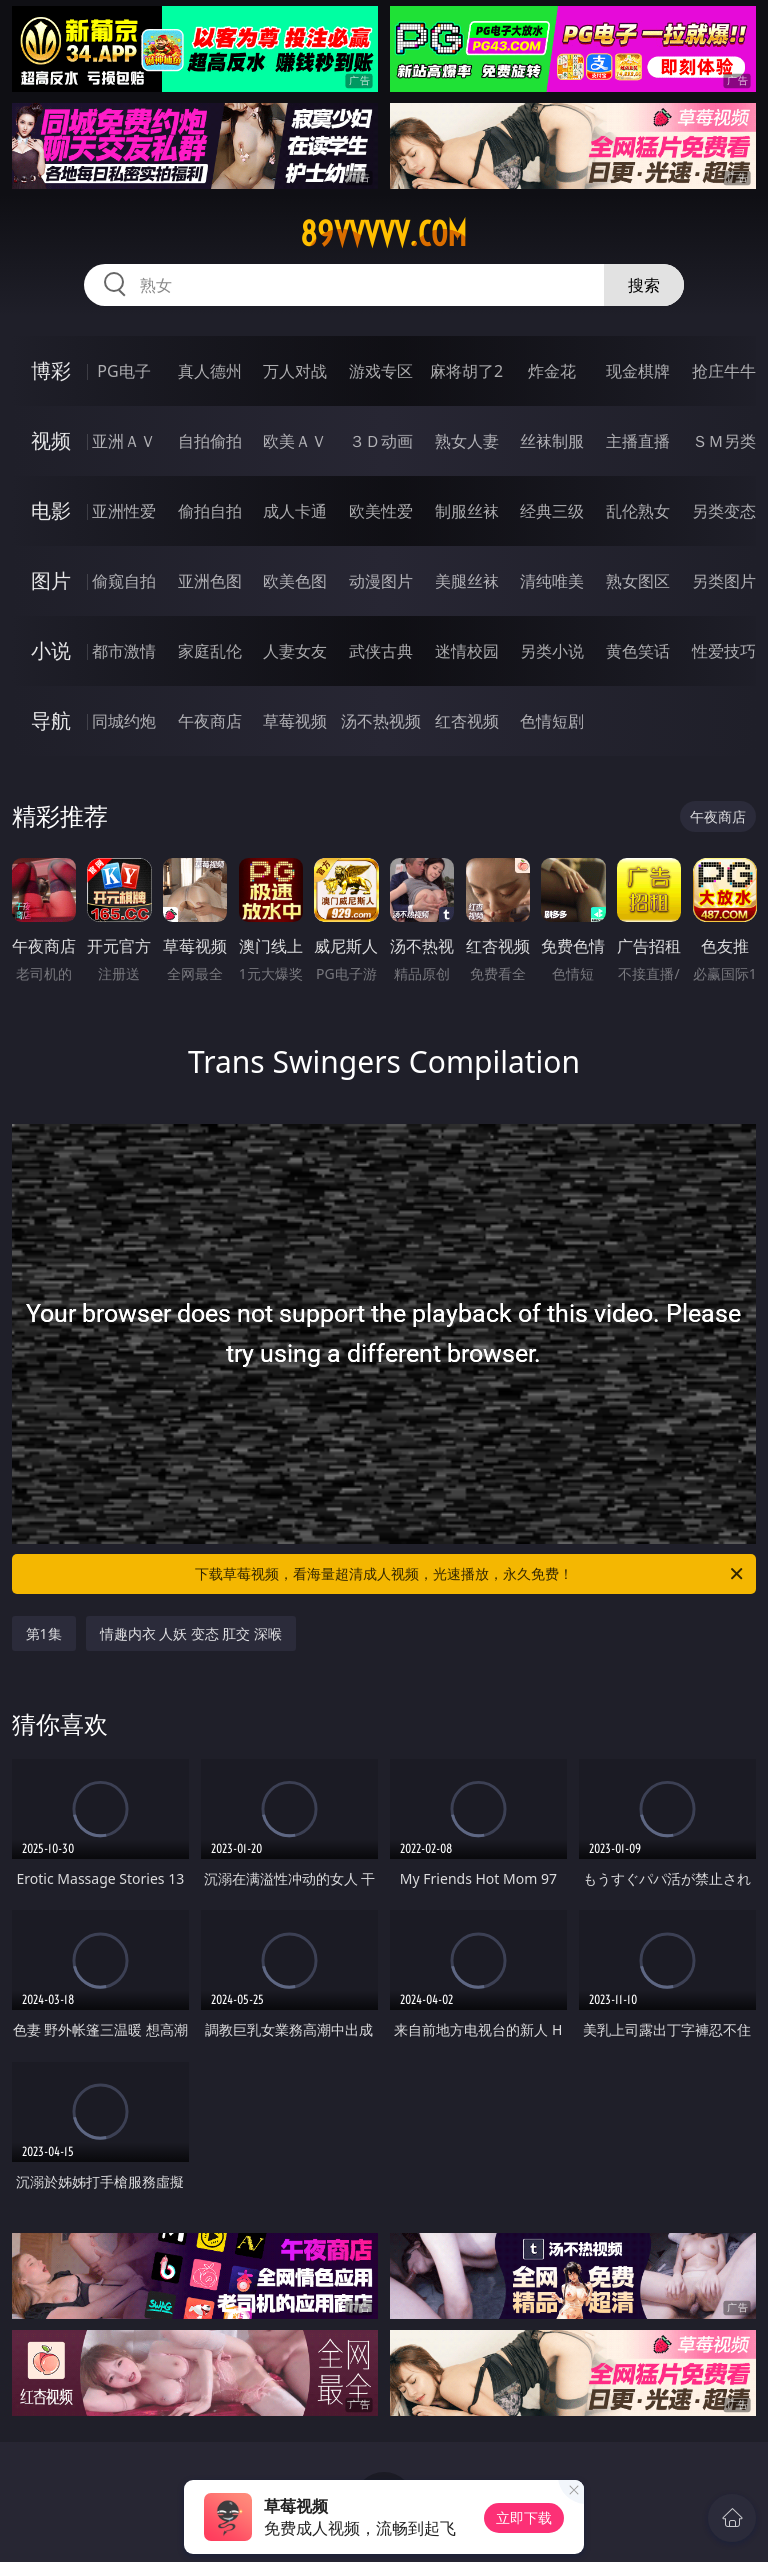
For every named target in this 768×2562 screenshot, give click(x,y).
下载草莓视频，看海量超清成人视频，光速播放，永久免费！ (470, 1574)
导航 (51, 720)
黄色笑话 (638, 651)
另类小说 (552, 651)
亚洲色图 (210, 581)
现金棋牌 (638, 371)
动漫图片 (381, 581)
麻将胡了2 (466, 371)
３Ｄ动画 (381, 441)
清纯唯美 (552, 581)
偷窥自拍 (124, 581)
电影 (51, 510)
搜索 (644, 285)
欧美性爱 (381, 511)
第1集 (44, 1633)
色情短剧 (552, 721)
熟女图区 (638, 581)
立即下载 (524, 2517)
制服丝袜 (467, 511)
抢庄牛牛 (724, 371)
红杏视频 (467, 721)
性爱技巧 (724, 651)
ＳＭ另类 (724, 441)
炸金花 (552, 371)
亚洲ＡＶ (124, 441)
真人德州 (210, 371)
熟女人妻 (467, 441)
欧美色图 (295, 581)
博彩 (51, 370)
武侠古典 (381, 651)
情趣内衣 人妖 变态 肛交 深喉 (191, 1633)
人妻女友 (295, 651)
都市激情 (124, 651)
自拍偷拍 (210, 441)
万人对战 (295, 371)
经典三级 (552, 511)
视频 (51, 440)
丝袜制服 (552, 441)
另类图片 (724, 581)
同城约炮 (124, 721)
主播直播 (638, 441)
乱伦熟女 (638, 511)
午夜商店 (210, 721)
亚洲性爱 (124, 511)
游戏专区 (381, 371)
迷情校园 (467, 651)
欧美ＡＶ (295, 441)
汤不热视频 (381, 721)
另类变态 (724, 511)
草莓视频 (295, 721)
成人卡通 (295, 511)
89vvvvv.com (383, 234)
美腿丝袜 (467, 581)
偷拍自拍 (210, 511)
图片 (51, 580)
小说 (51, 650)
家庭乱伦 (210, 651)
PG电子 (123, 371)
